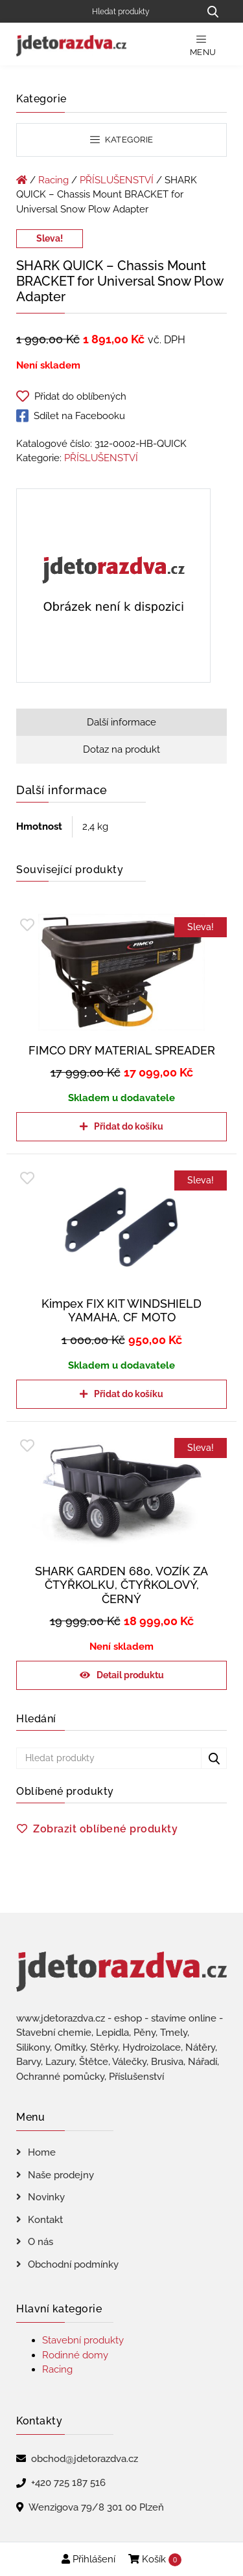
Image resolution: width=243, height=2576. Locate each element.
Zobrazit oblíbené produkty (105, 1829)
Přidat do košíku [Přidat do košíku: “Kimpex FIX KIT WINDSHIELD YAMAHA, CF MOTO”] (128, 1394)
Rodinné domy (75, 2355)
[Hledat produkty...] (212, 11)
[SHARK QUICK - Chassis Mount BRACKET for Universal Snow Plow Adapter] (113, 587)
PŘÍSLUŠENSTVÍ (117, 180)
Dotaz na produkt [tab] (121, 749)
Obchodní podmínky (73, 2264)
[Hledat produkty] (141, 11)
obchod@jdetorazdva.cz (84, 2459)
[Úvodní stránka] (21, 180)
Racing (53, 180)
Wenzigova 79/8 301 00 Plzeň (96, 2507)
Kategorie (122, 139)
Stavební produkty (83, 2340)
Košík (154, 2559)
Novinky (46, 2197)
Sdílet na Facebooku (70, 416)
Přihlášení (88, 2559)
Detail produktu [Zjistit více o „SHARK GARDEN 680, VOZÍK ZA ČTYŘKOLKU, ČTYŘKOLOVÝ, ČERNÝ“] (130, 1675)
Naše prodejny (61, 2175)
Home (42, 2152)
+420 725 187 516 (68, 2483)
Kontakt (45, 2220)
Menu (203, 45)
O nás (40, 2242)
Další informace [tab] (121, 722)
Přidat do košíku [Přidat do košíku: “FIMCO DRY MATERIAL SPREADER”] (128, 1126)
